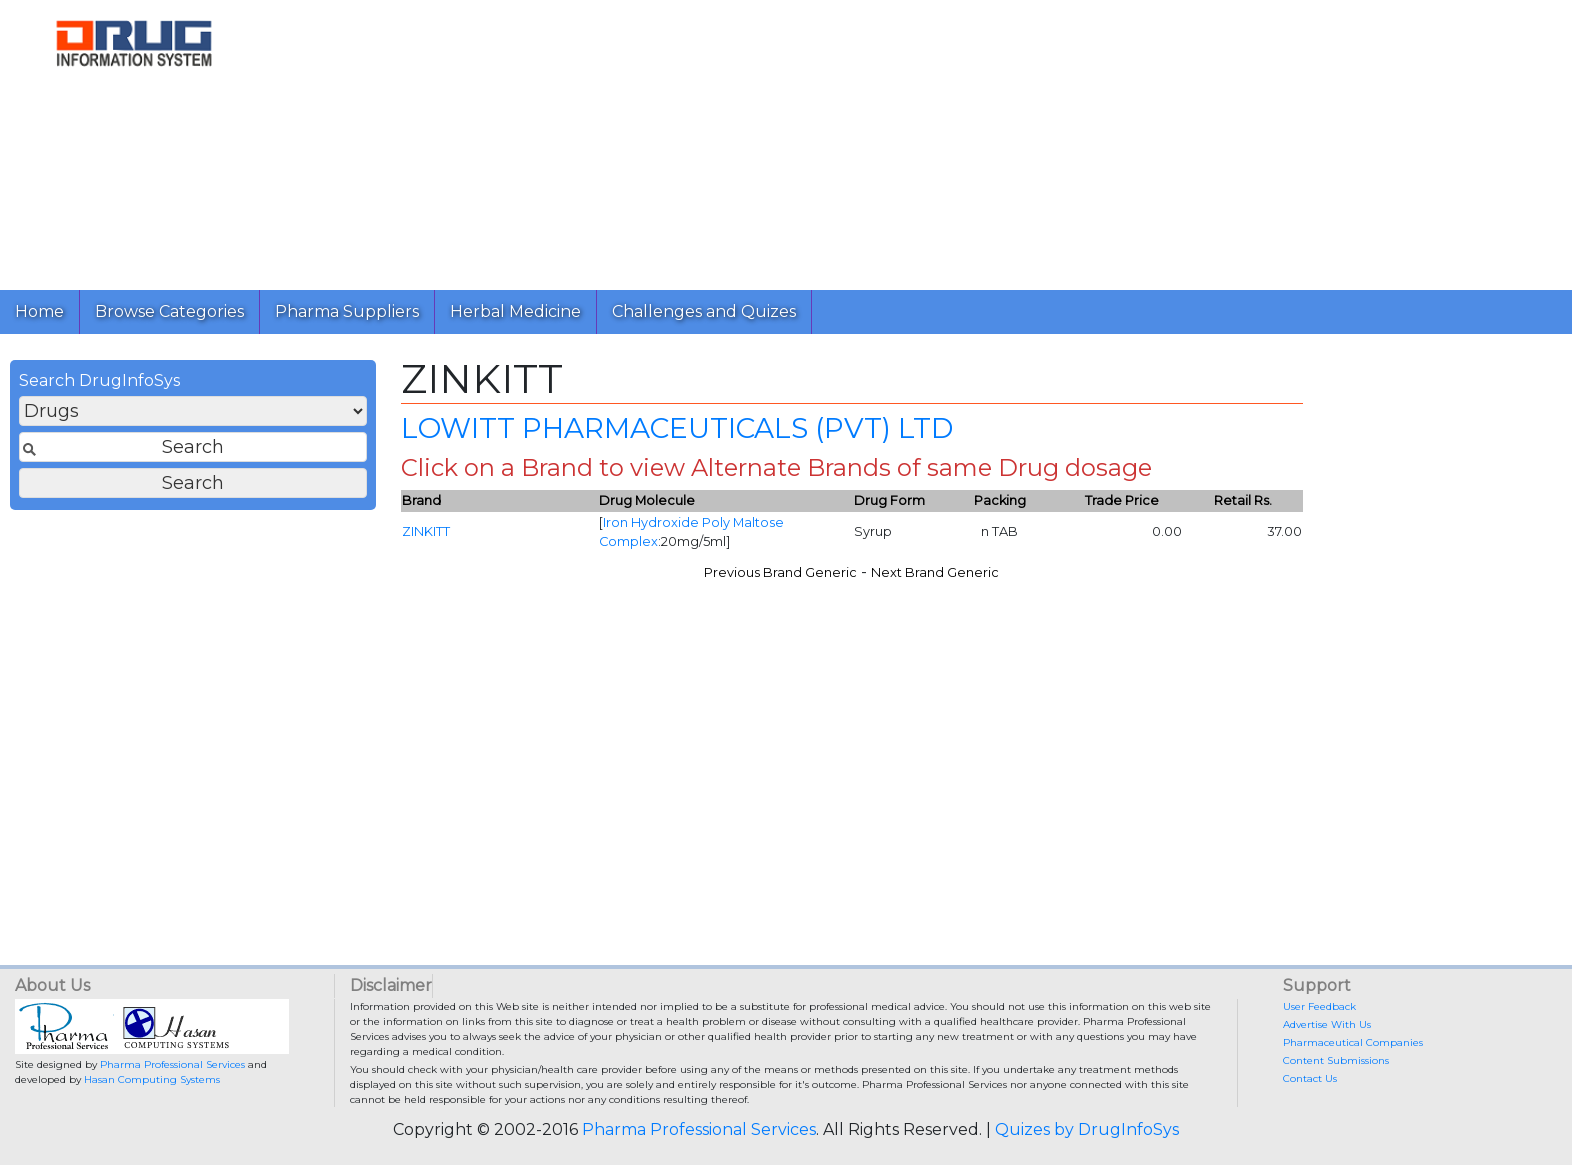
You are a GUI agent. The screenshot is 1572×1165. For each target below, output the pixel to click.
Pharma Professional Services (172, 1064)
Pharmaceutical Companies (1353, 1042)
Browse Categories (169, 311)
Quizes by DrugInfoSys (1087, 1129)
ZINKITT (426, 531)
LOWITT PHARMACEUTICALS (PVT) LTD (677, 428)
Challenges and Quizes (704, 311)
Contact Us (1310, 1078)
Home (39, 311)
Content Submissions (1336, 1060)
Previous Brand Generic (780, 572)
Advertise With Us (1327, 1024)
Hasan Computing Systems (152, 1079)
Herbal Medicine (515, 311)
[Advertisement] (868, 140)
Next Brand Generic (935, 572)
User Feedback (1319, 1006)
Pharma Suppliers (347, 311)
